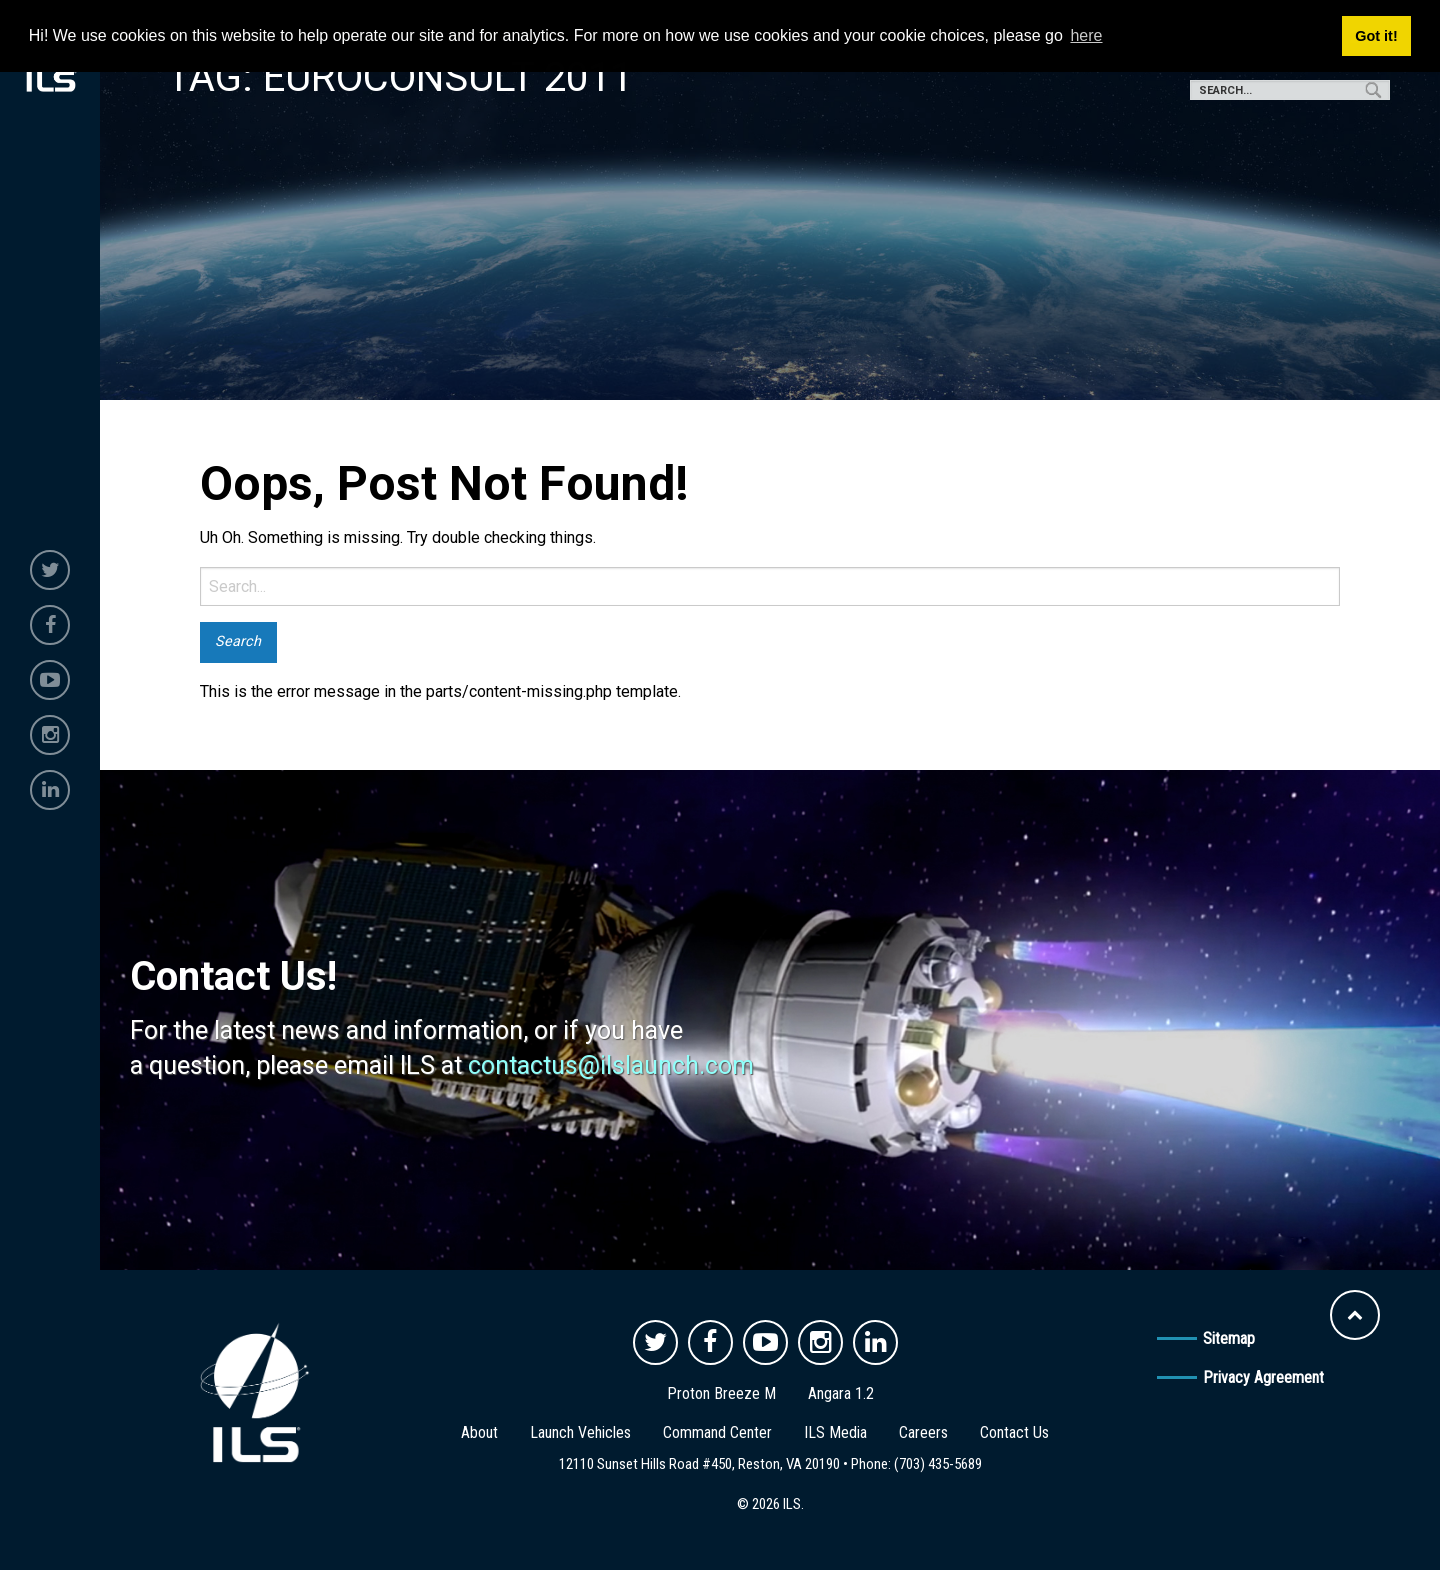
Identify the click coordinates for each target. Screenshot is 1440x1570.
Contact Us (1014, 1432)
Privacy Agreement (1263, 1377)
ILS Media (835, 1432)
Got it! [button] (1376, 36)
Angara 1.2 (841, 1393)
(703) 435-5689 (938, 1464)
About (479, 1432)
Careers (923, 1432)
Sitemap (1229, 1338)
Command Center (717, 1432)
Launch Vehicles (580, 1432)
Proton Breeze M (721, 1393)
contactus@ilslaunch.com (611, 1065)
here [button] (1086, 35)
